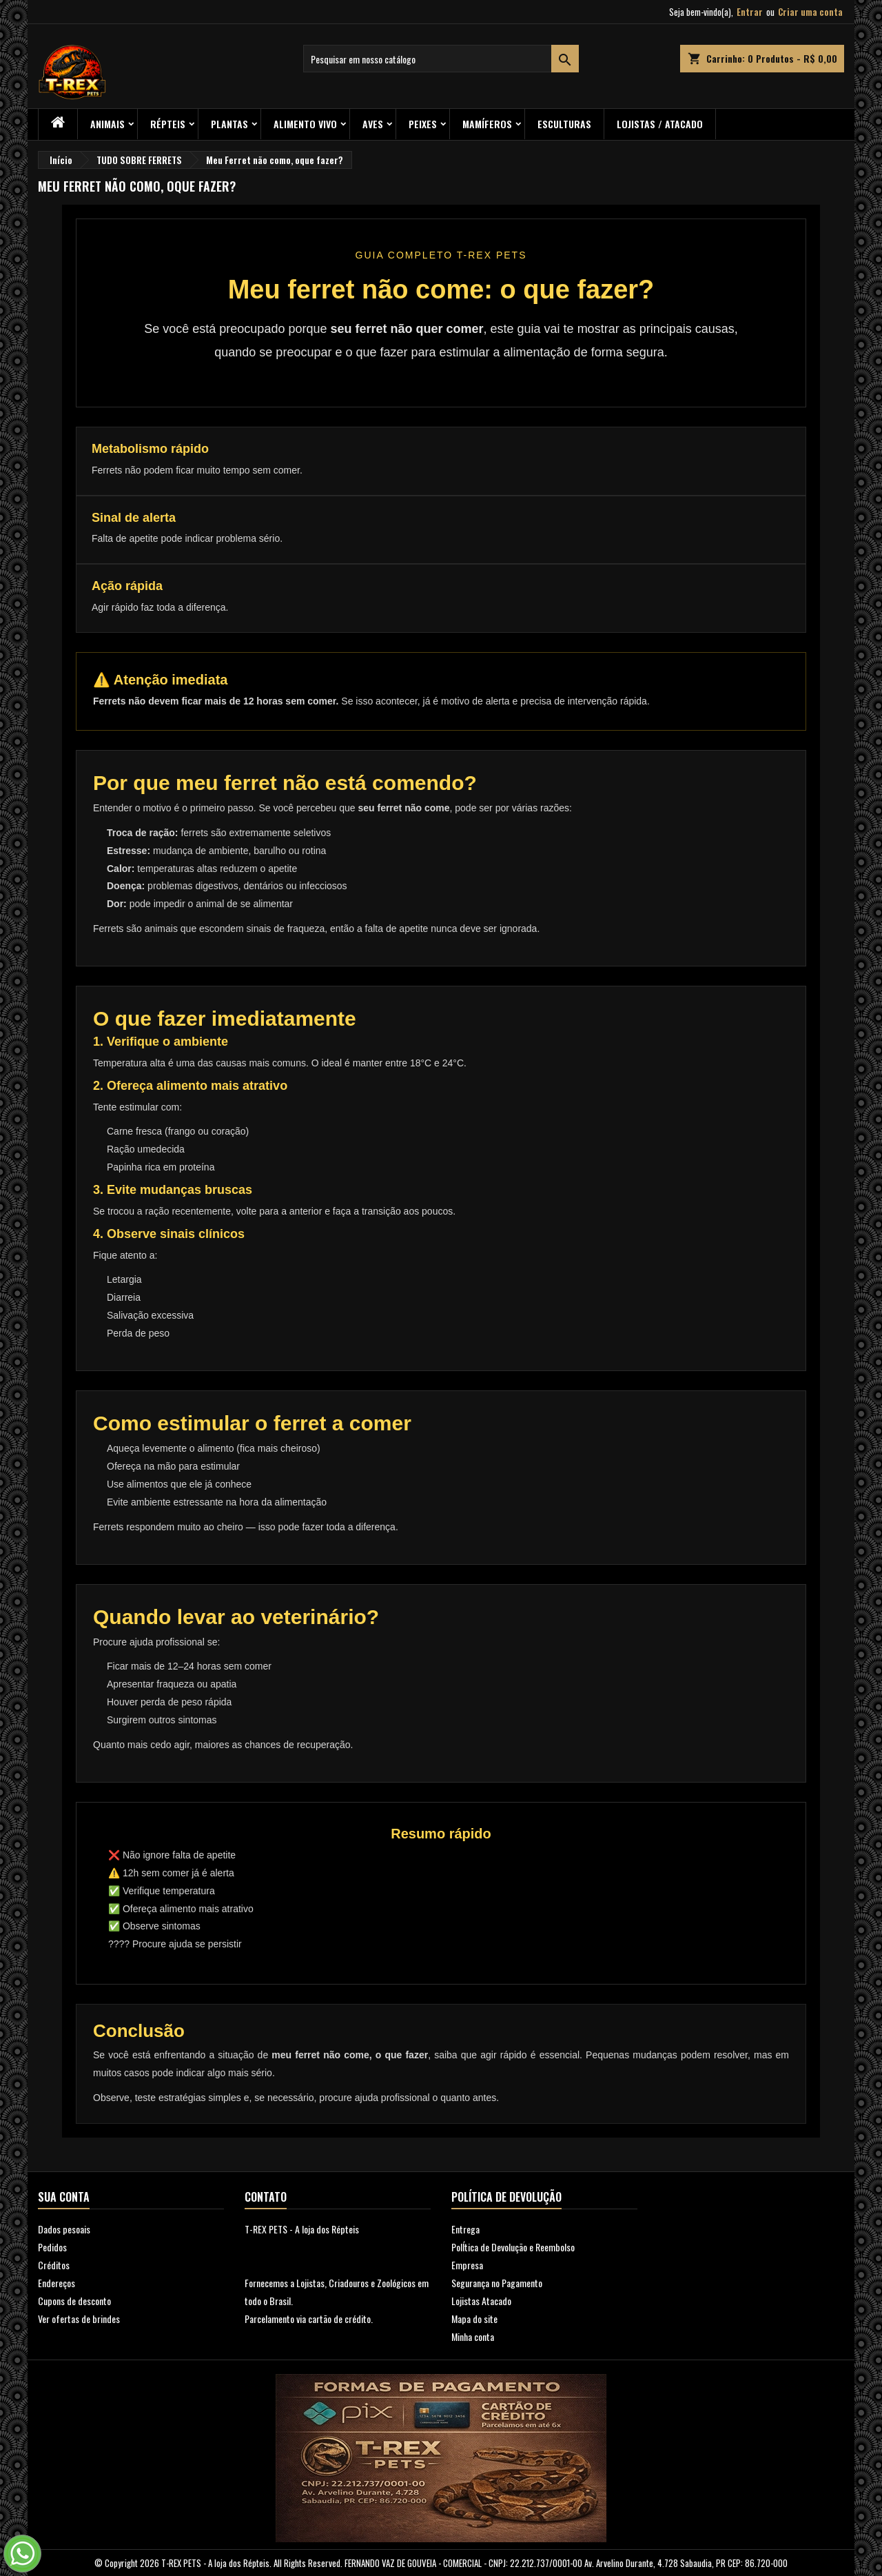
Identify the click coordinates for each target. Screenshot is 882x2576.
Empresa (467, 2265)
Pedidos (52, 2247)
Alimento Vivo (305, 123)
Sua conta (64, 2197)
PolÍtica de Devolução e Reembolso (513, 2247)
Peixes (423, 123)
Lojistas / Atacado (660, 123)
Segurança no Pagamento (496, 2282)
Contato (266, 2197)
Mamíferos (487, 123)
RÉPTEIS (167, 123)
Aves (372, 123)
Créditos (54, 2265)
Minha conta (472, 2336)
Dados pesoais (64, 2229)
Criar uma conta (810, 12)
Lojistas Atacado (481, 2300)
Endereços (56, 2282)
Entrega (465, 2229)
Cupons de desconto (74, 2300)
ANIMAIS (107, 123)
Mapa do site (474, 2318)
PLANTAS (229, 123)
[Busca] (441, 58)
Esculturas (564, 123)
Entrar (750, 12)
